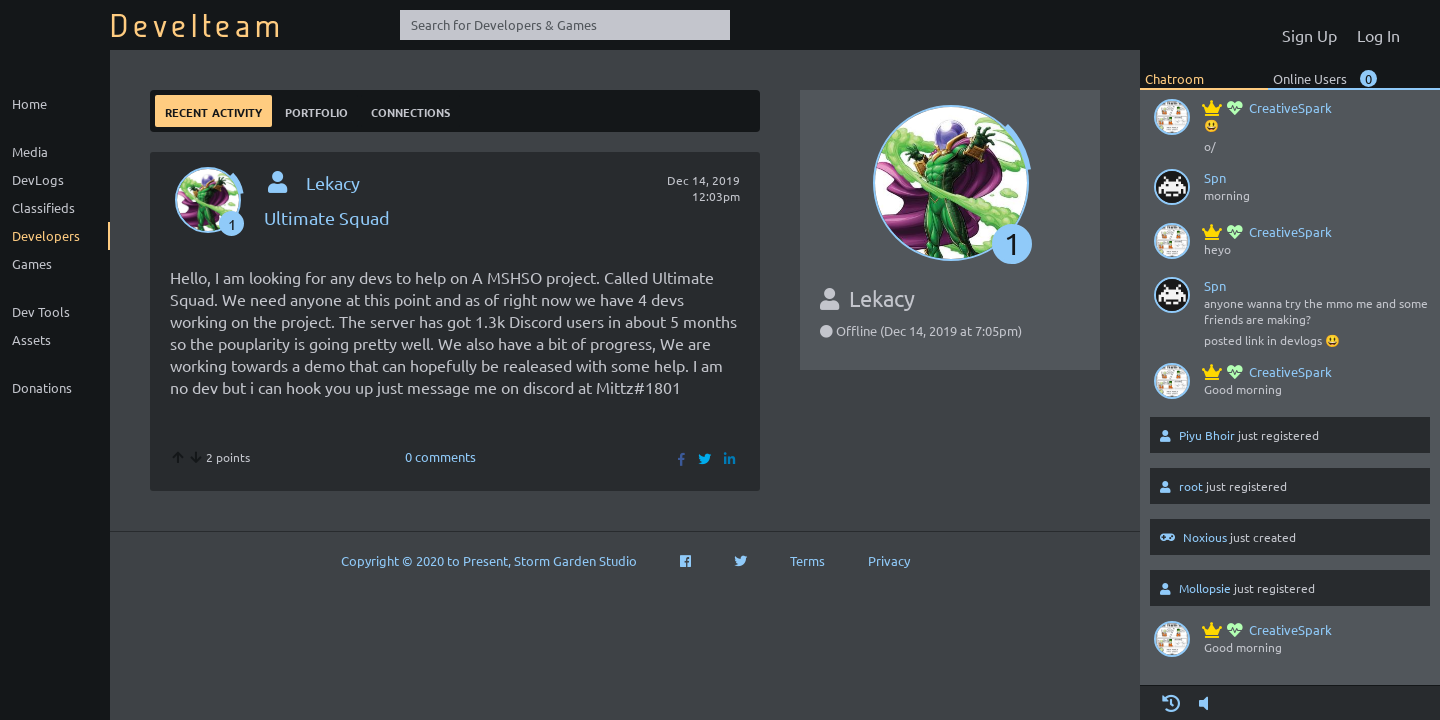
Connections (410, 110)
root (1191, 486)
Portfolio (316, 110)
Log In (1378, 35)
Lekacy (333, 182)
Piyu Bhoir (1207, 435)
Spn (1215, 177)
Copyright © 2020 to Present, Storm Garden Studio (489, 560)
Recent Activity (213, 110)
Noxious (1205, 537)
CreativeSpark (1268, 107)
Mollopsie (1205, 588)
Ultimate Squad (327, 217)
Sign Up (1309, 35)
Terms (807, 560)
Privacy (889, 560)
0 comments (440, 456)
